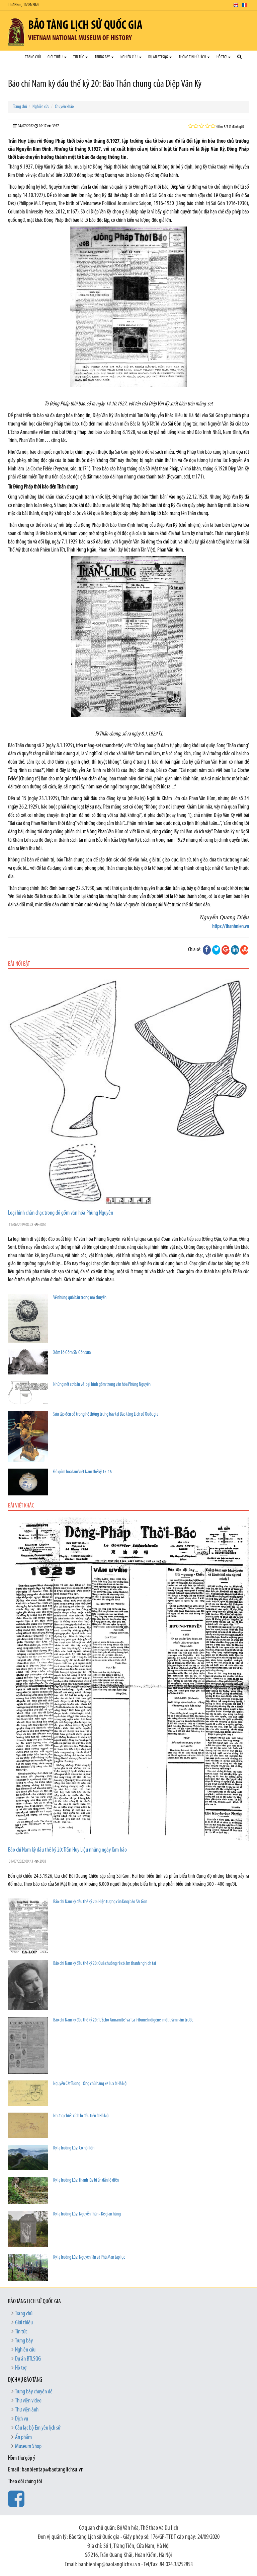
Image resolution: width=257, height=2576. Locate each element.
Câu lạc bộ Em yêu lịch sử (37, 2428)
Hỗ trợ (224, 57)
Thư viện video (28, 2401)
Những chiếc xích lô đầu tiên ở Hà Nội (81, 2116)
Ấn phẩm (23, 2437)
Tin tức (80, 57)
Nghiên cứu (131, 57)
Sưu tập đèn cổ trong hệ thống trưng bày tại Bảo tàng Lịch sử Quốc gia (105, 1414)
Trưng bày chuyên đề (34, 2392)
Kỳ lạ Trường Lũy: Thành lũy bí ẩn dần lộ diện (86, 2180)
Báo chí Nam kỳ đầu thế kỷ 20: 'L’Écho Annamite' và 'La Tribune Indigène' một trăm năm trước (123, 2020)
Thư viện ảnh (26, 2410)
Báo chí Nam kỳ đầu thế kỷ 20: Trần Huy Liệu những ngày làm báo (67, 1850)
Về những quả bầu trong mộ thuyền (79, 1297)
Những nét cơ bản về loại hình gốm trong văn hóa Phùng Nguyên (102, 1384)
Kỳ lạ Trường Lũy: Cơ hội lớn (73, 2148)
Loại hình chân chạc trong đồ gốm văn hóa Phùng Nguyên (60, 1213)
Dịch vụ (21, 2419)
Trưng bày (104, 57)
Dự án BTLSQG (160, 57)
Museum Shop (28, 2446)
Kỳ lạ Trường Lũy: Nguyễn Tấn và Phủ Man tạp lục (89, 2257)
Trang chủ (33, 57)
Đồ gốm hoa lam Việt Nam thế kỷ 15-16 (82, 1472)
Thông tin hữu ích (194, 57)
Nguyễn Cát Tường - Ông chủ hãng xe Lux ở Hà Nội (90, 2083)
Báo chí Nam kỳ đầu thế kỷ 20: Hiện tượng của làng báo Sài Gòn (100, 1902)
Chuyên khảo (64, 106)
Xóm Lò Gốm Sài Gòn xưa (72, 1352)
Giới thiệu (57, 57)
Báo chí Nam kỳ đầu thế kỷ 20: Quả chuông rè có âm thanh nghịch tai (104, 1963)
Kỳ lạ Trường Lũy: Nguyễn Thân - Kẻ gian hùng (87, 2214)
